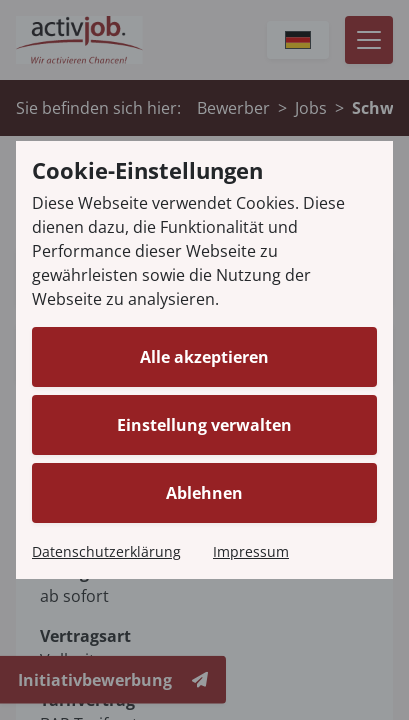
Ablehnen (204, 493)
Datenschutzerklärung (106, 551)
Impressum (251, 551)
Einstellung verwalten (204, 425)
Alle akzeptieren (204, 357)
